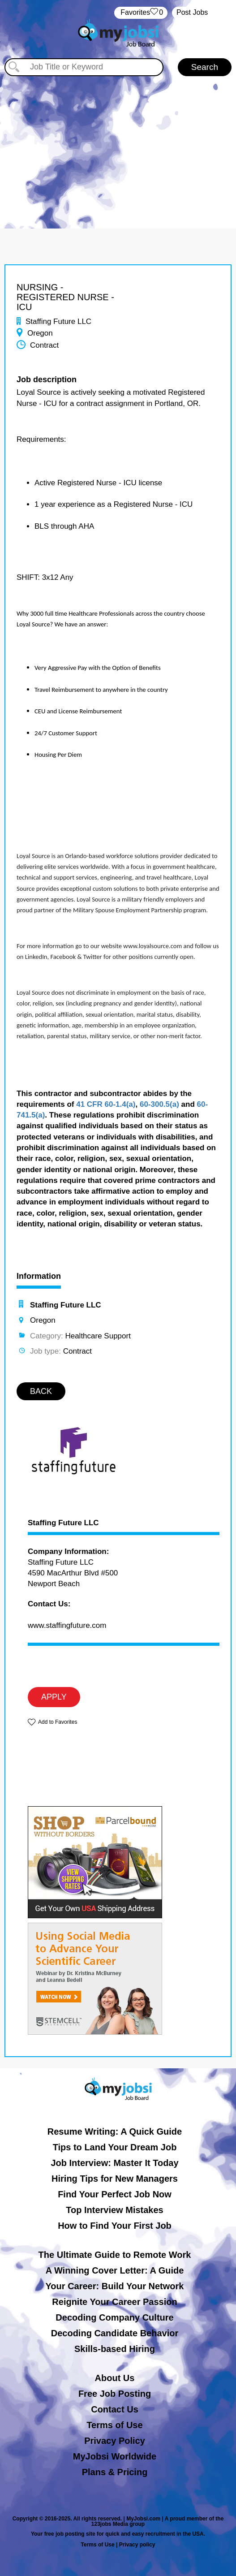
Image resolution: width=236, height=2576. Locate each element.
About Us (115, 2378)
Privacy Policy (114, 2441)
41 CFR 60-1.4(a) (105, 1104)
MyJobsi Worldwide (114, 2456)
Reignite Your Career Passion (114, 2302)
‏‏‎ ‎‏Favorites (141, 13)
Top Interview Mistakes (114, 2210)
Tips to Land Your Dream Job (115, 2147)
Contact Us (114, 2409)
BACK (41, 1391)
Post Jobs (192, 12)
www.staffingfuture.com (67, 1625)
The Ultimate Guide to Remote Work (115, 2255)
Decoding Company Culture (114, 2317)
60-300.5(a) (159, 1104)
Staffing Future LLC (63, 1523)
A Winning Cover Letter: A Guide (115, 2270)
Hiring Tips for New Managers (114, 2178)
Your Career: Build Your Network (115, 2286)
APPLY (54, 1696)
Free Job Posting (114, 2394)
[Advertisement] (118, 143)
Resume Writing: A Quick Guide (114, 2131)
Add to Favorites (57, 1722)
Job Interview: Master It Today (114, 2163)
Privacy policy (137, 2544)
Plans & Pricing (115, 2472)
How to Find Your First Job (115, 2226)
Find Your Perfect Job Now (115, 2194)
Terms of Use (114, 2425)
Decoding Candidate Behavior (115, 2333)
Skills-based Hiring (114, 2349)
